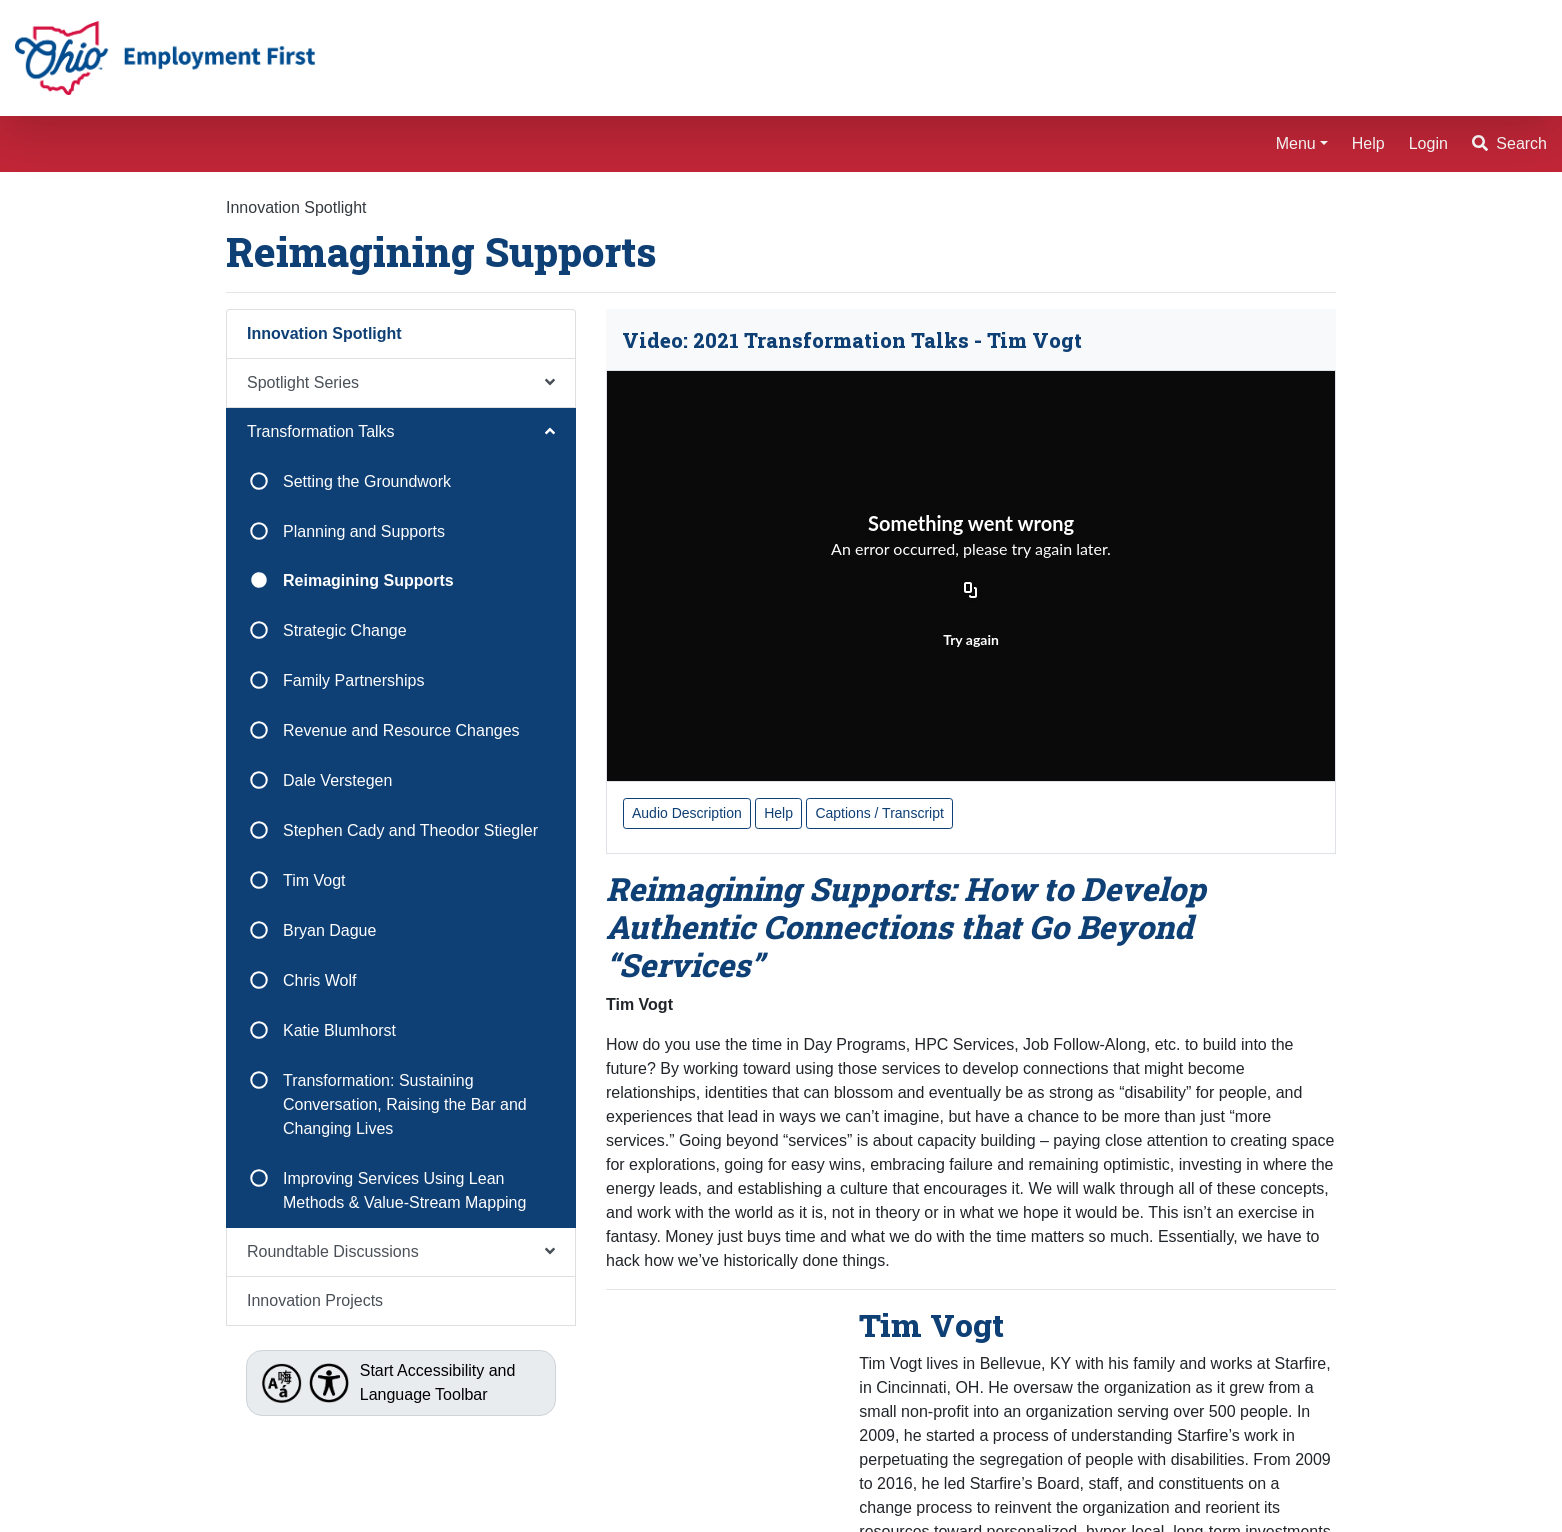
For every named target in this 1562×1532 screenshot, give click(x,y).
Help (1368, 143)
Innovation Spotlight (296, 207)
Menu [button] (1296, 143)
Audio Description (687, 813)
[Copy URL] (971, 592)
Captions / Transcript (879, 813)
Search (1509, 143)
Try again (971, 639)
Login (1428, 143)
